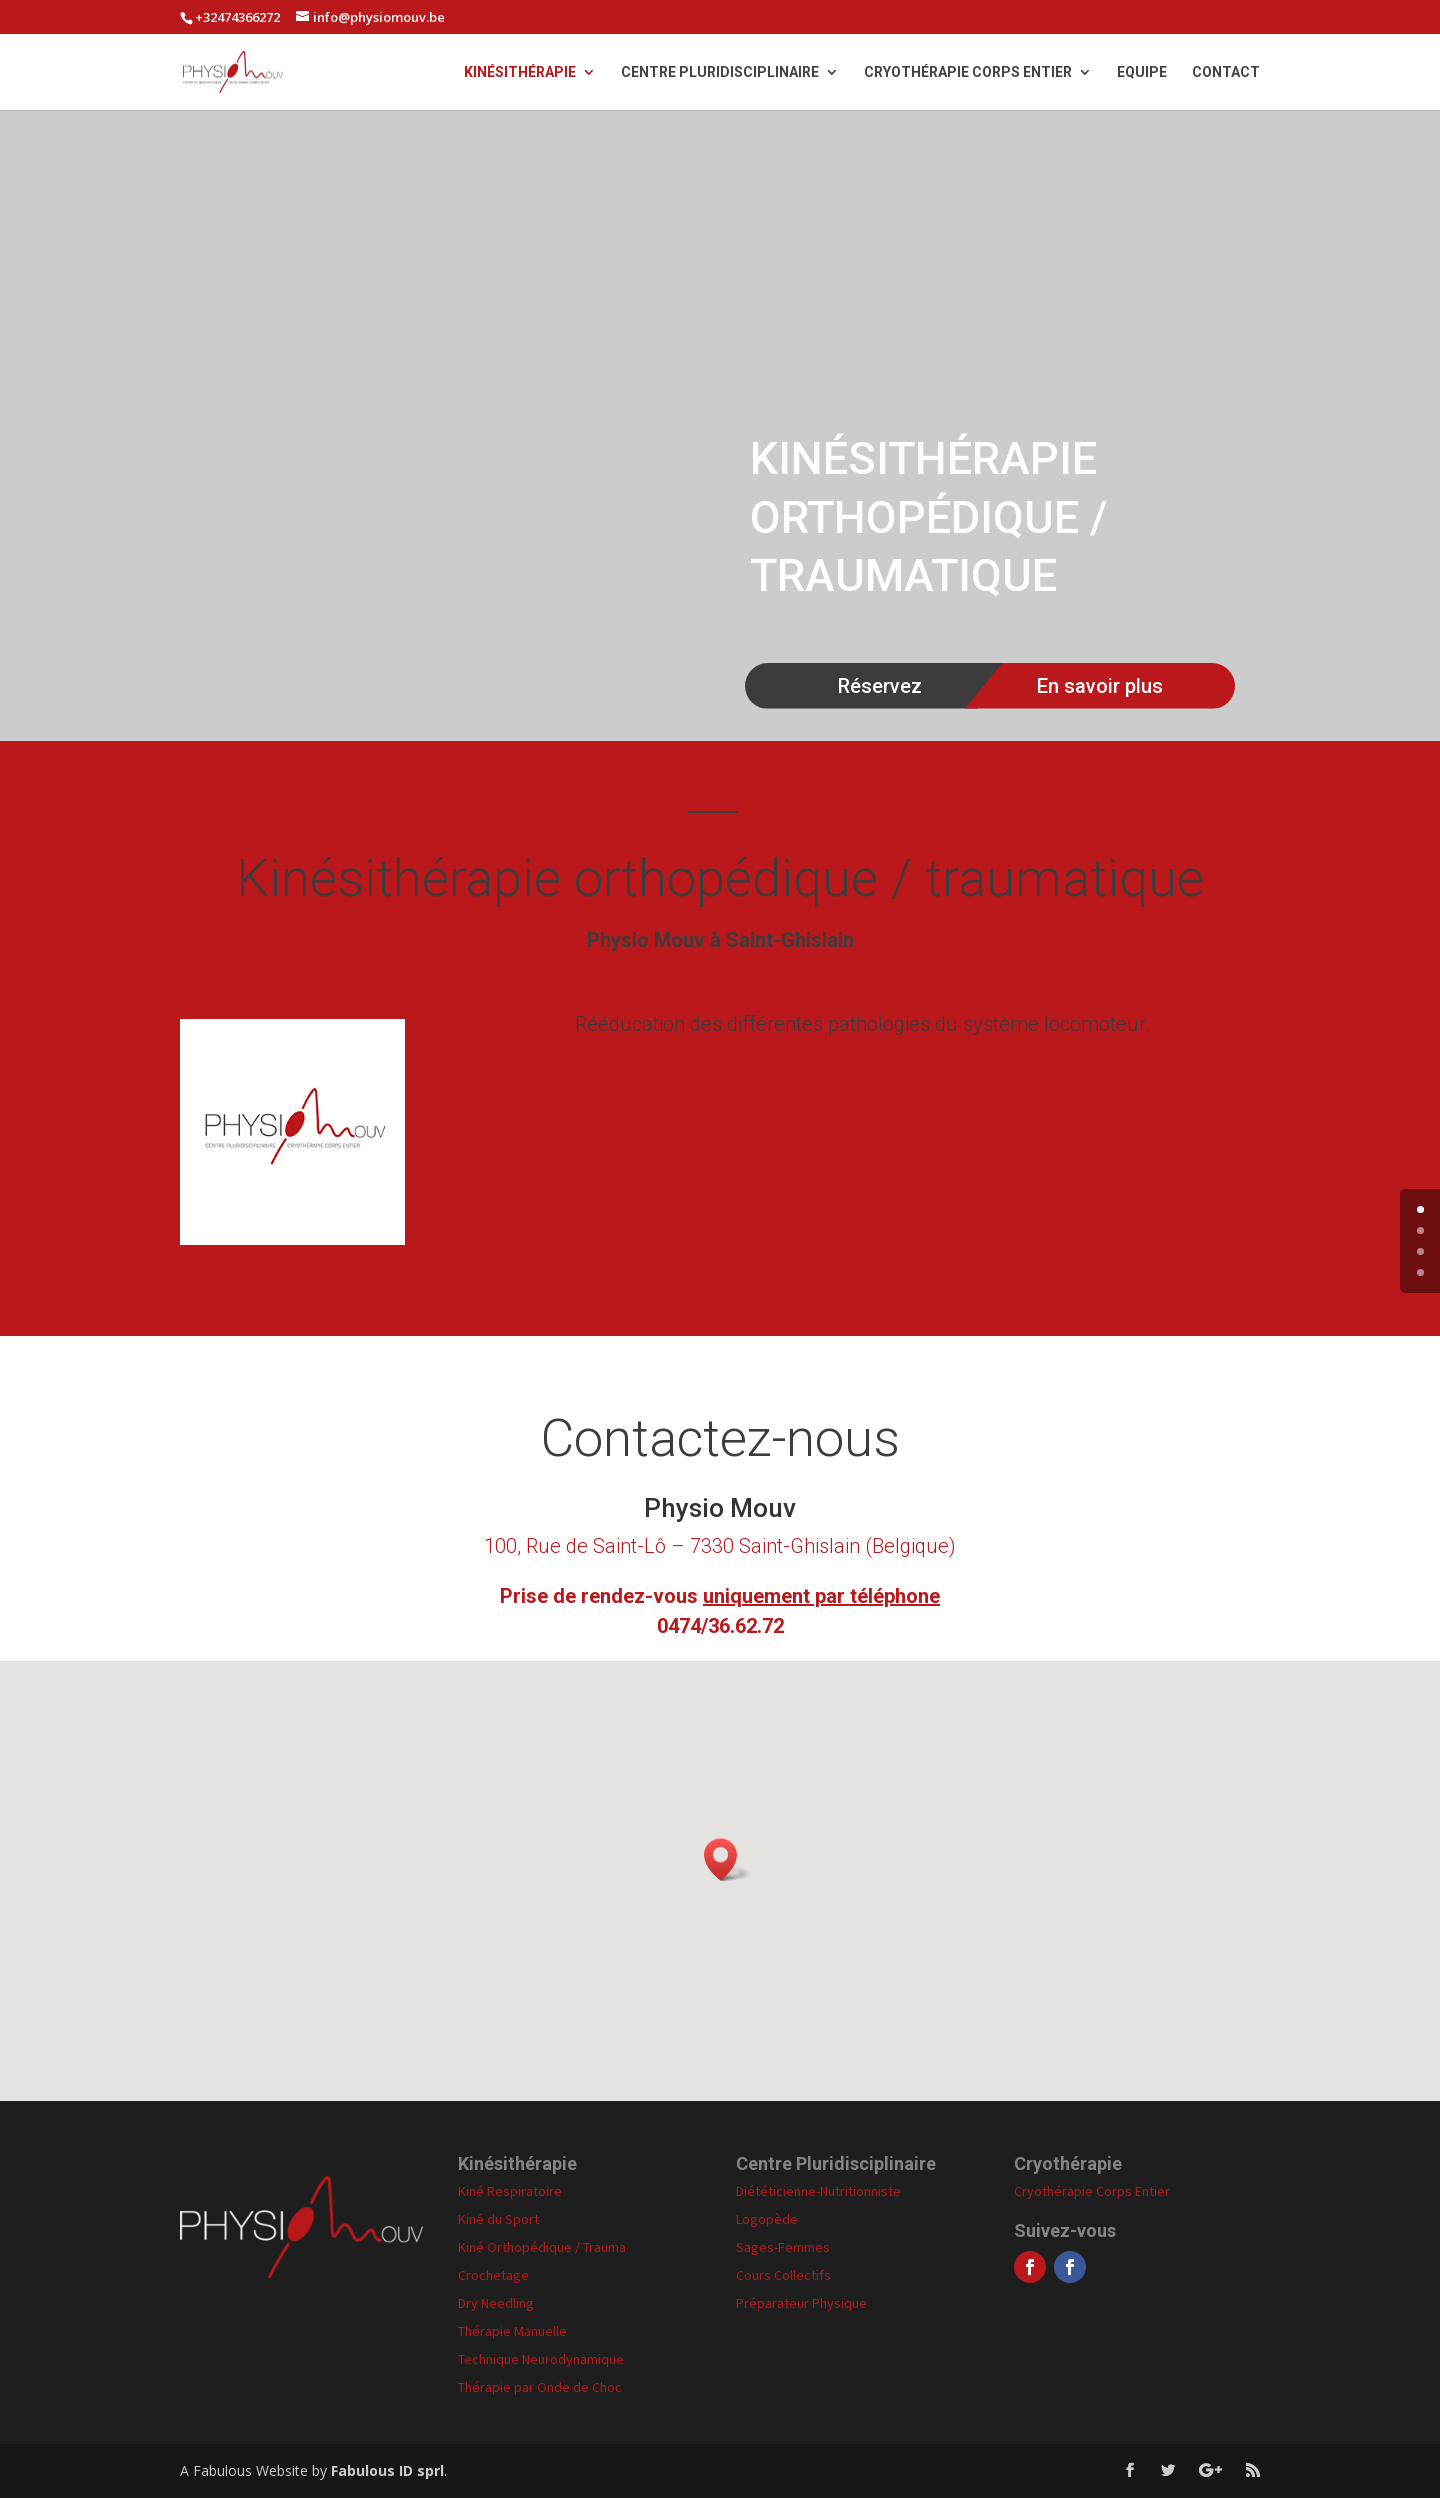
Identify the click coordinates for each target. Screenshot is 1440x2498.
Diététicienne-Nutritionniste (818, 2191)
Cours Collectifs (783, 2275)
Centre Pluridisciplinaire (720, 72)
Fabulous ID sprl (387, 2470)
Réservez (880, 686)
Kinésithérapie (520, 72)
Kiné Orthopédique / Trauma (542, 2247)
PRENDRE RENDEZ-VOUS (720, 1283)
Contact (1226, 72)
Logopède (767, 2219)
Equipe (1142, 72)
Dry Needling (496, 2303)
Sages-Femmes (783, 2247)
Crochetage (493, 2275)
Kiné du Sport (498, 2219)
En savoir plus (1100, 686)
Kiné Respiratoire (510, 2191)
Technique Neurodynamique (541, 2359)
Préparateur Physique (801, 2303)
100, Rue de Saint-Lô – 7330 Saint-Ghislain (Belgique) (720, 1546)
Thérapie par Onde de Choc (540, 2387)
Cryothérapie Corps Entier (968, 72)
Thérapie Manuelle (512, 2331)
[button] (727, 1859)
